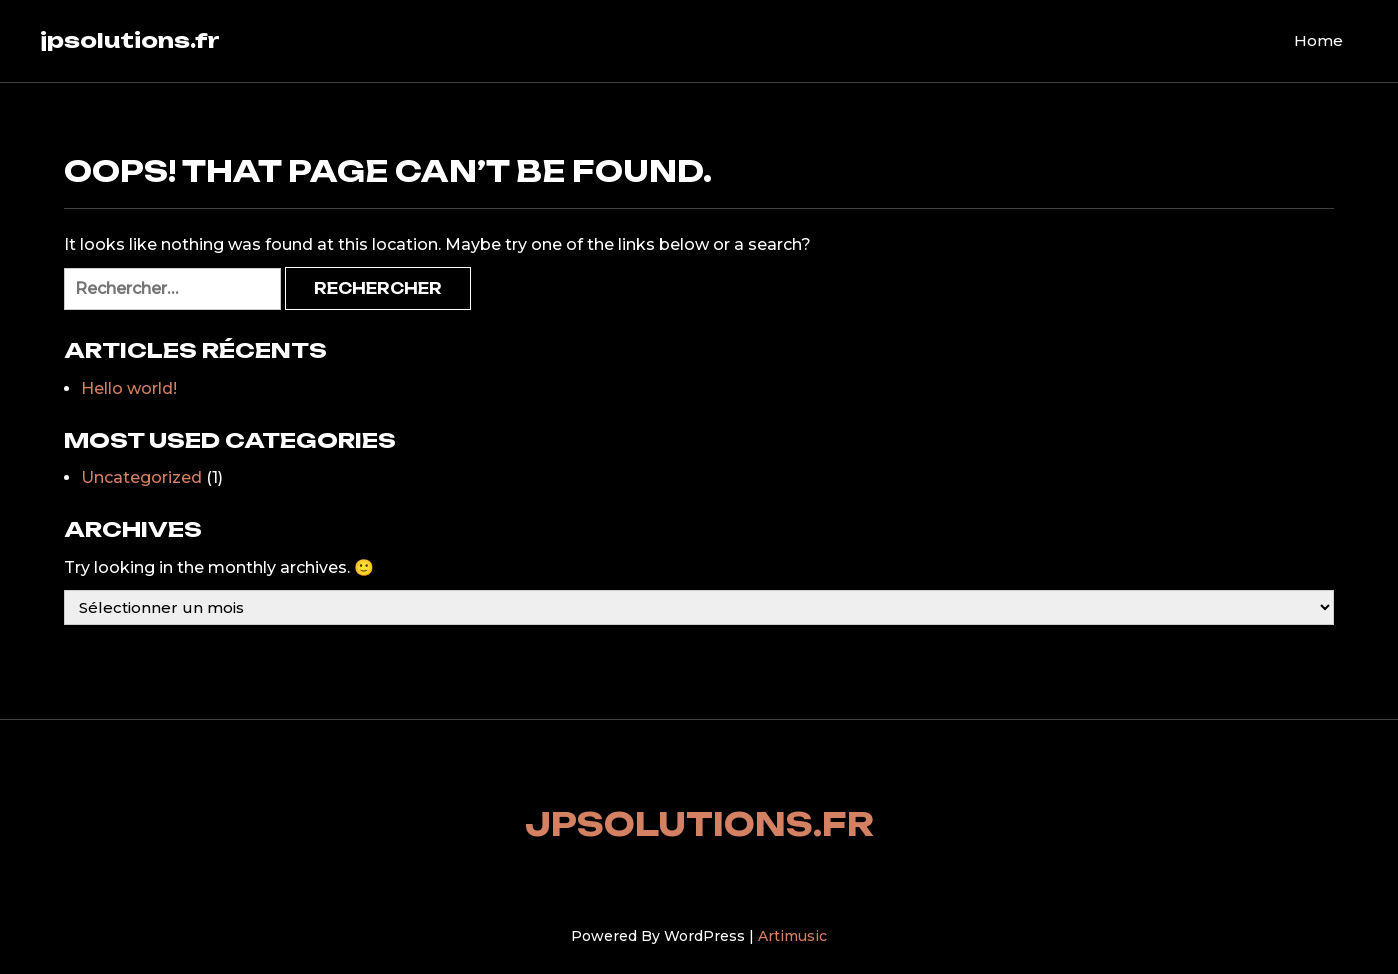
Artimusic (792, 936)
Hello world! (129, 388)
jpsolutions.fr (130, 40)
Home (1318, 40)
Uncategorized (141, 477)
